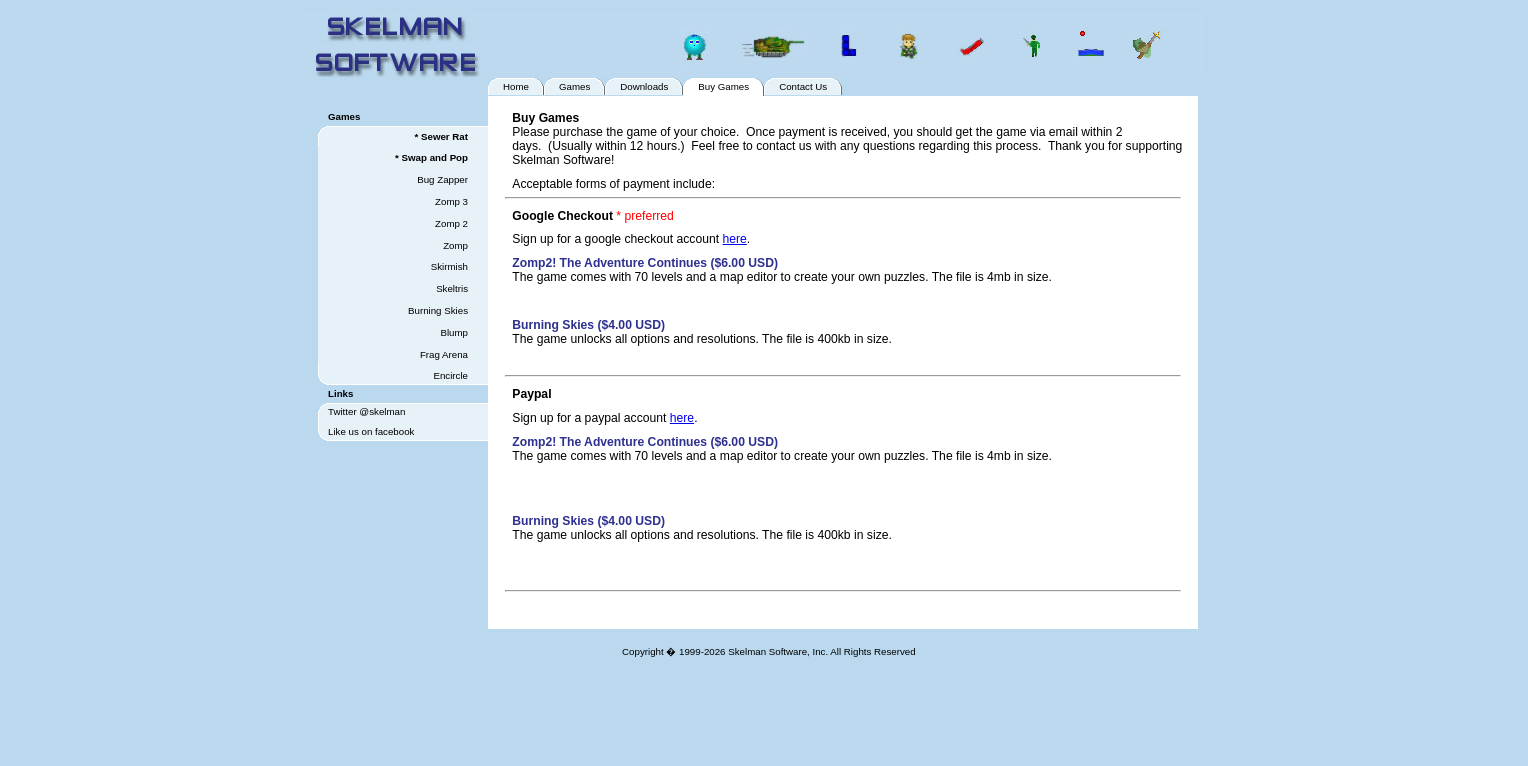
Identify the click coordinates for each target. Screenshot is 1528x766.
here (735, 239)
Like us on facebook (371, 431)
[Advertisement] (850, 719)
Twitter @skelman (366, 411)
